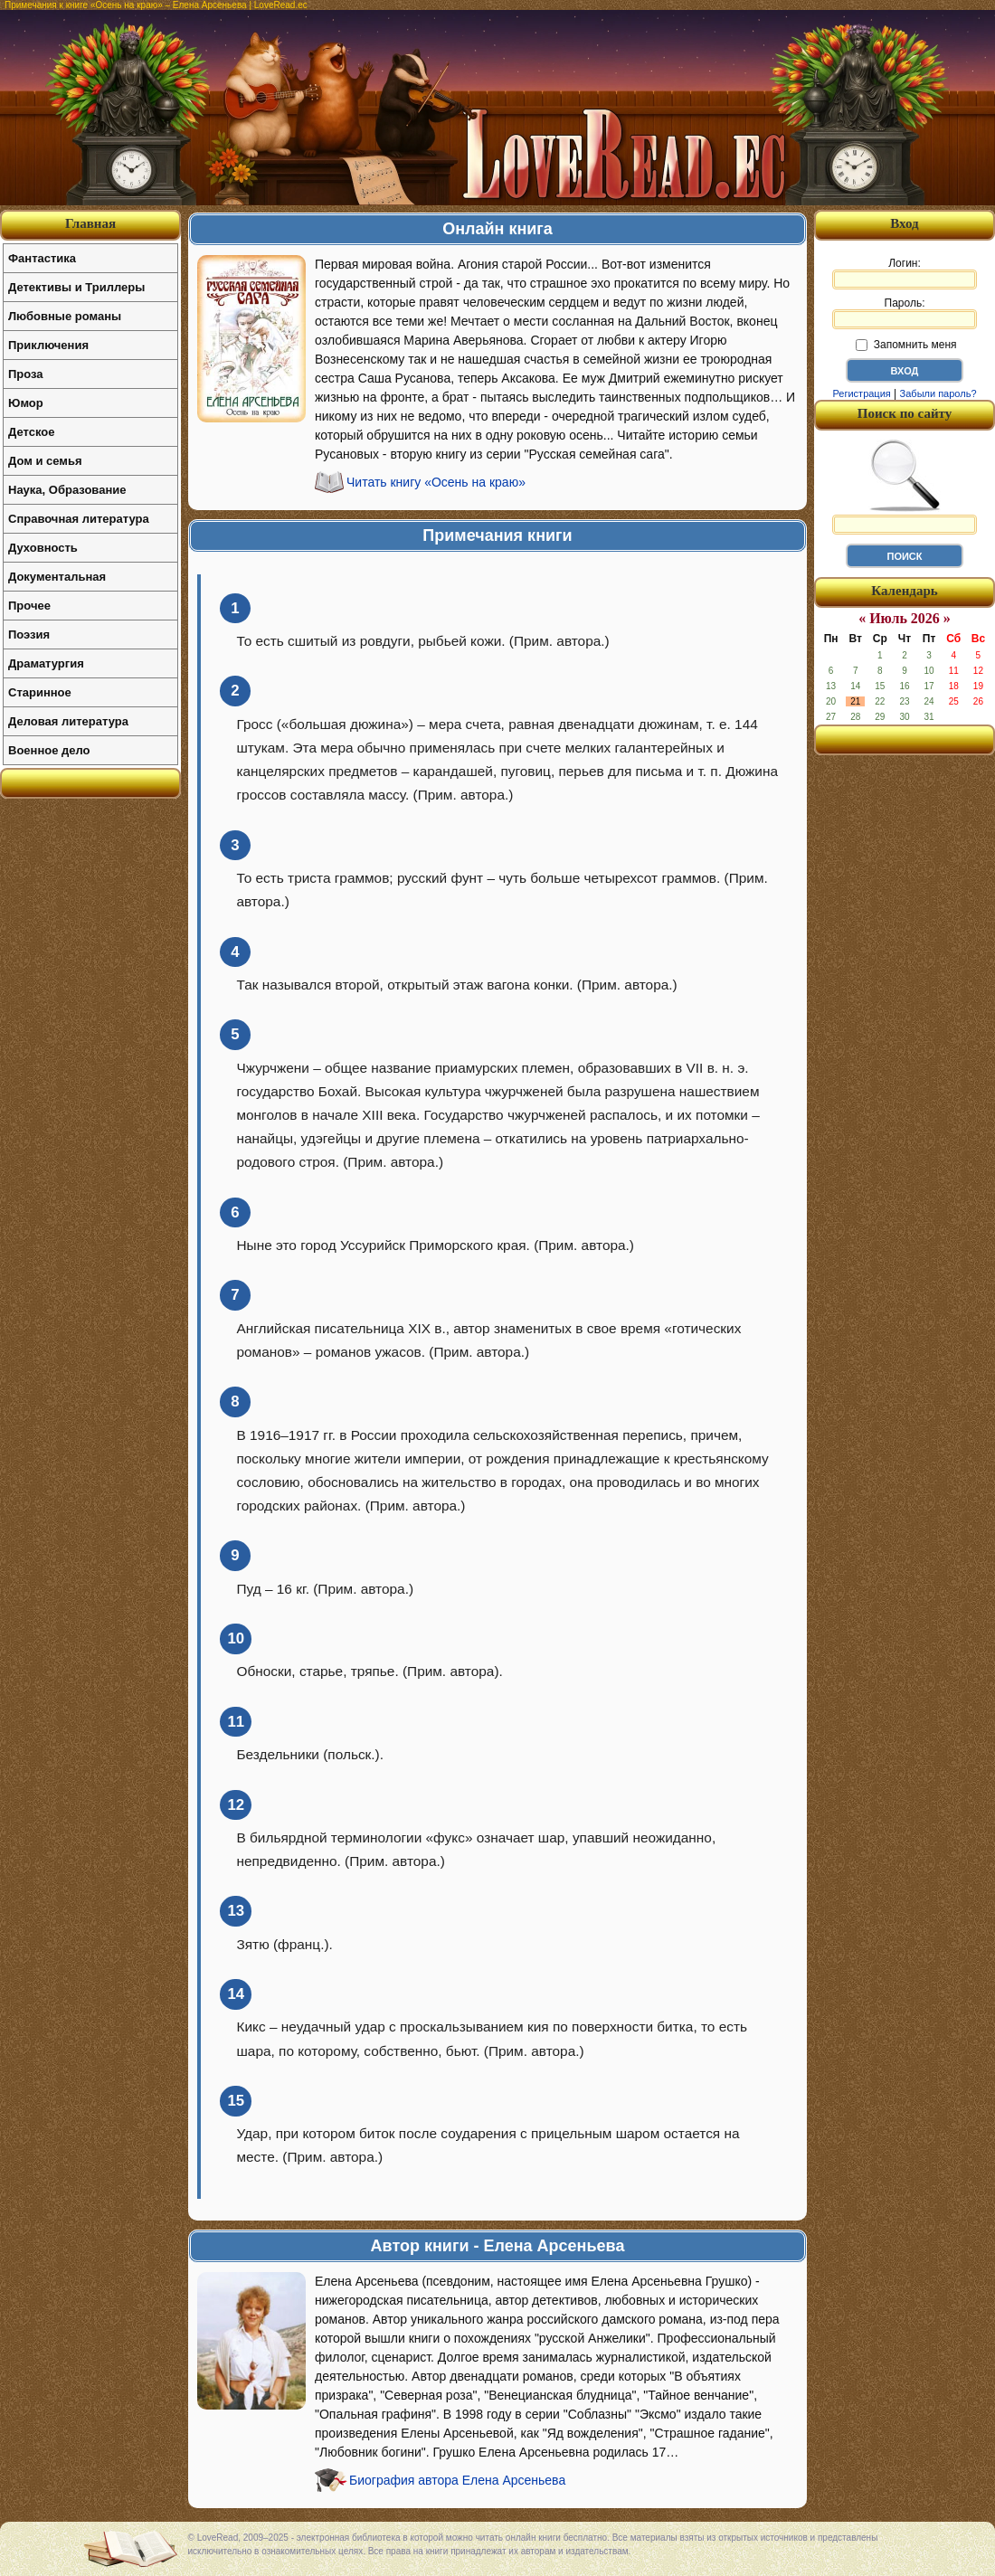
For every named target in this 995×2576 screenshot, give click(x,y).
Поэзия (29, 634)
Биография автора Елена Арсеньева (457, 2480)
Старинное (39, 692)
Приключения (48, 345)
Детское (31, 432)
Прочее (29, 605)
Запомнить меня (906, 344)
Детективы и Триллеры (76, 287)
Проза (25, 374)
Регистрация (861, 393)
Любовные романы (64, 316)
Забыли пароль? (938, 393)
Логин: (904, 273)
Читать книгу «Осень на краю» (436, 482)
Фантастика (42, 258)
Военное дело (49, 750)
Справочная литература (78, 519)
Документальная (57, 576)
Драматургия (46, 663)
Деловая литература (68, 721)
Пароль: (904, 313)
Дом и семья (45, 461)
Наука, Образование (67, 490)
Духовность (43, 547)
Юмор (25, 403)
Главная (90, 223)
